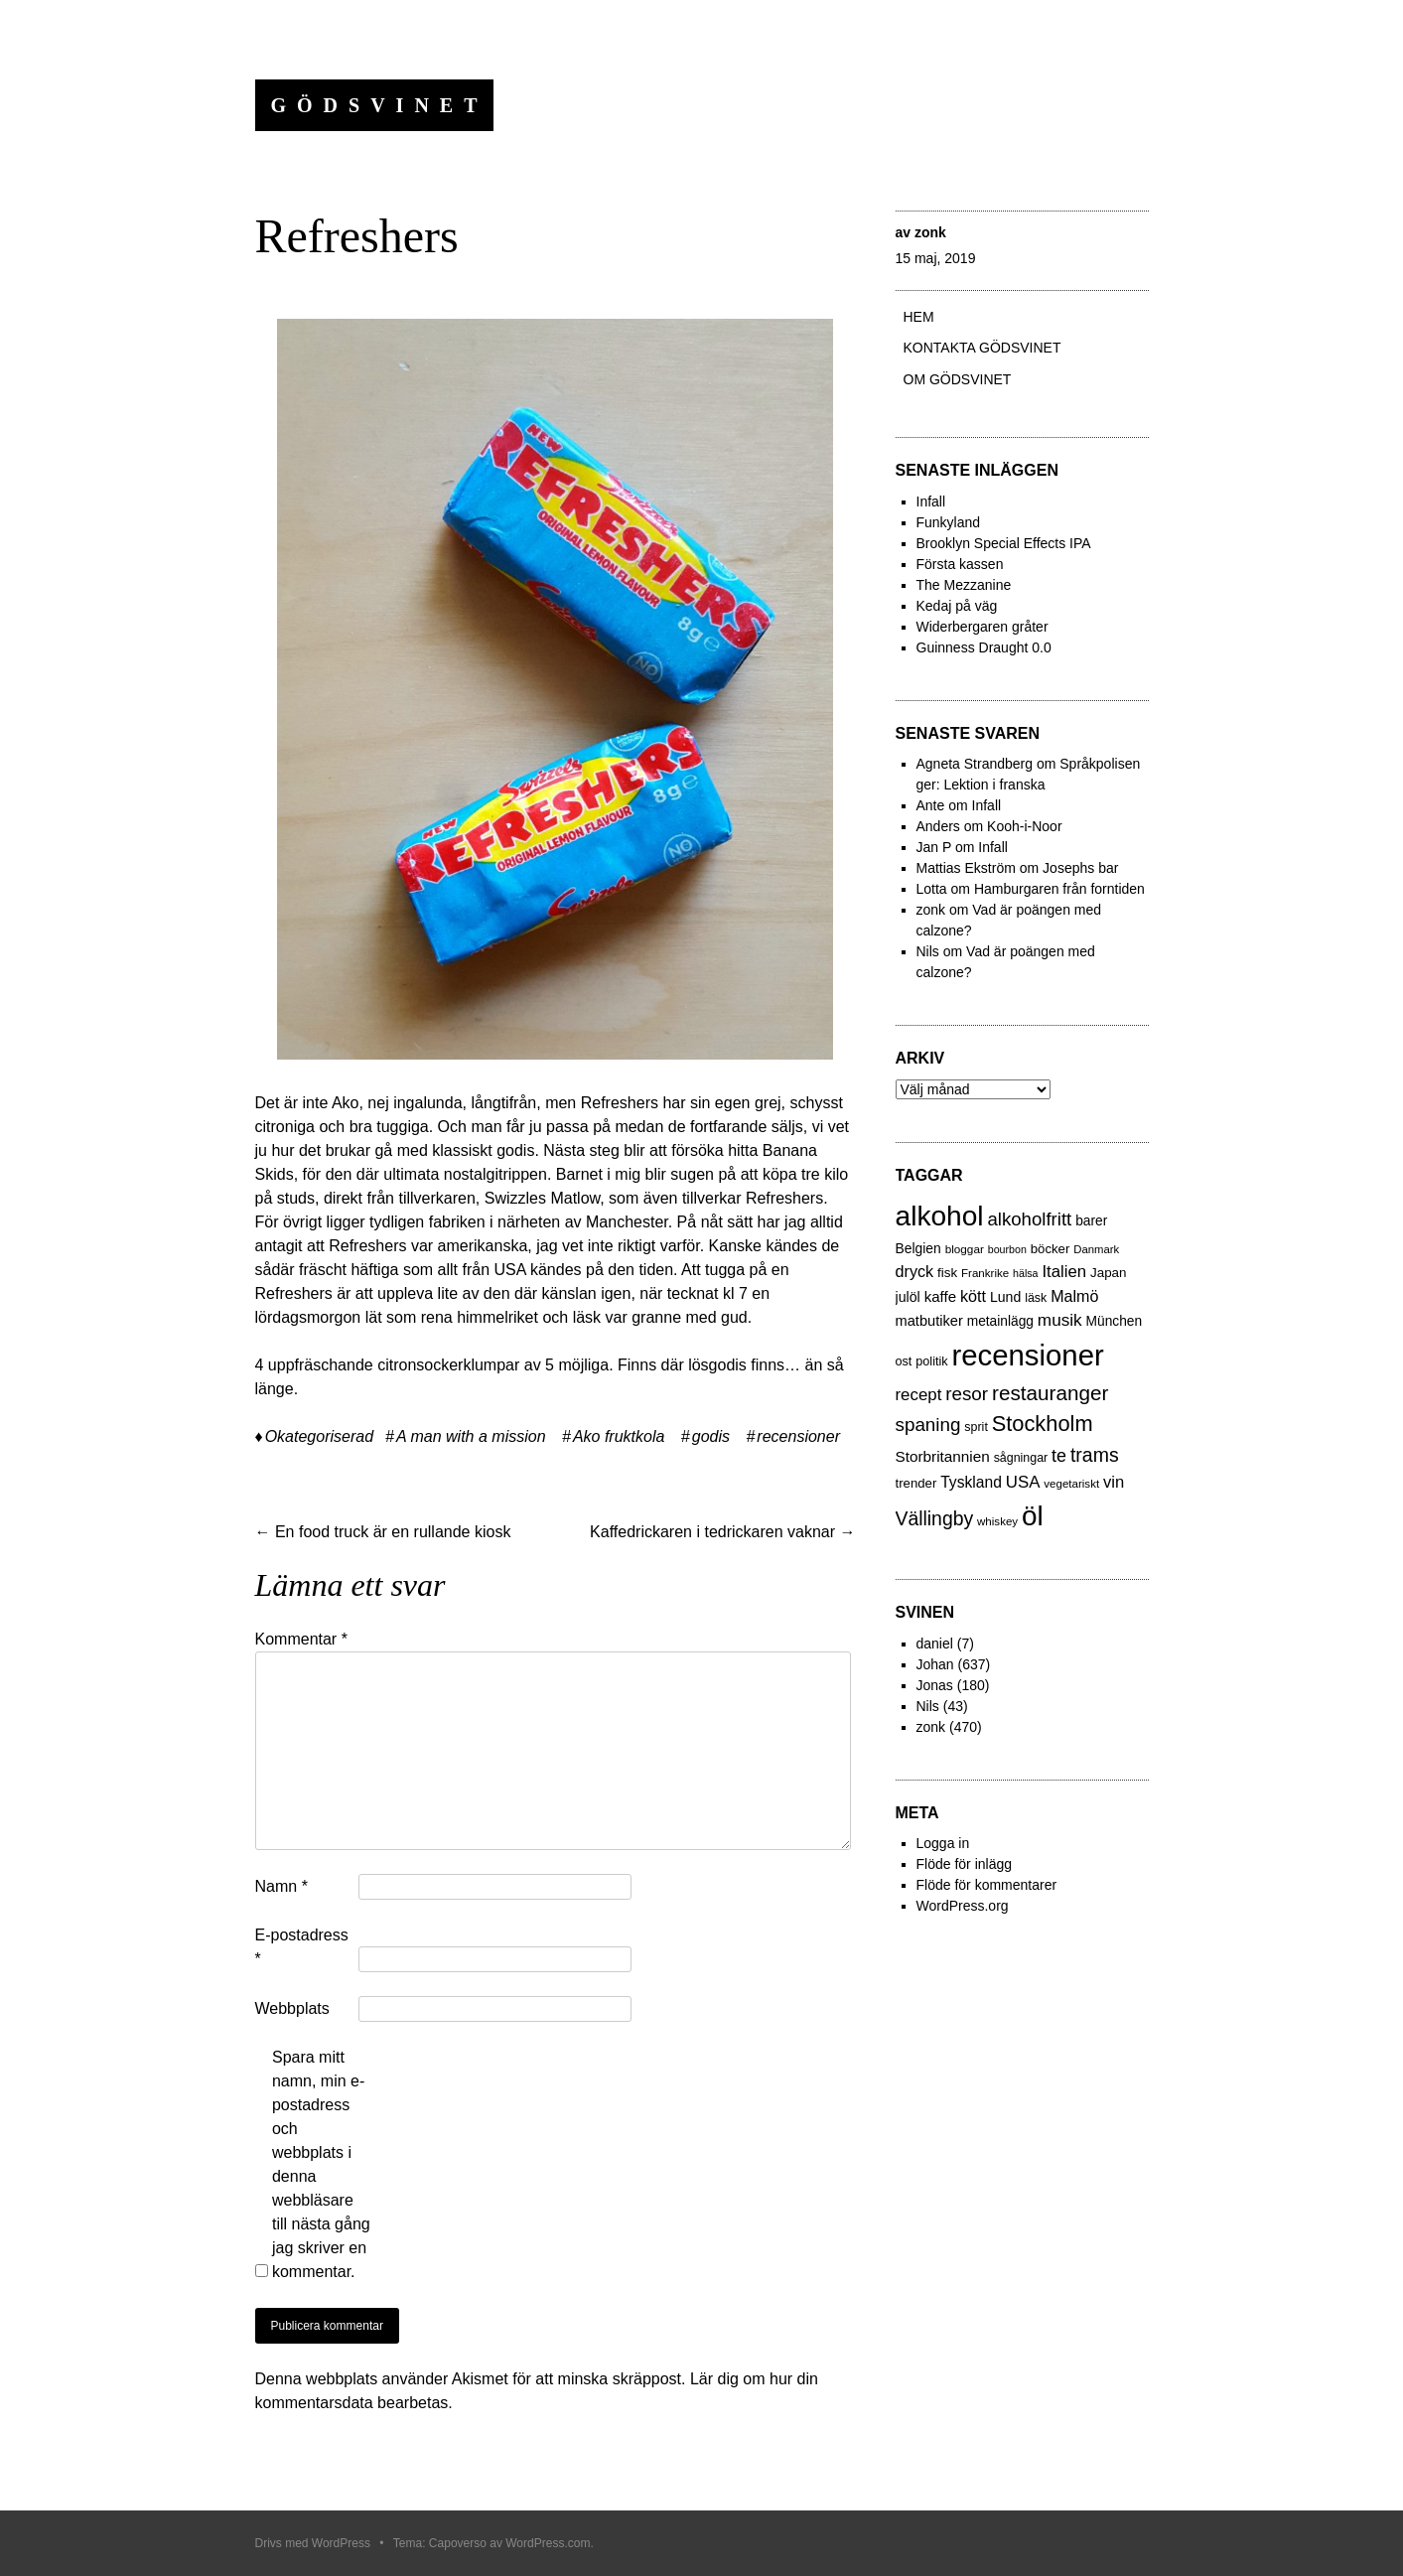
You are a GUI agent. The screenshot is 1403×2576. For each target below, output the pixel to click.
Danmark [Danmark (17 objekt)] (1096, 1249)
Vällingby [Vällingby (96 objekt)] (935, 1518)
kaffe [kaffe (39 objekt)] (940, 1296)
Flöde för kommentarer (986, 1885)
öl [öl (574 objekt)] (1033, 1516)
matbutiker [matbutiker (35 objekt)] (929, 1321)
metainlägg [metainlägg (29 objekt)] (1000, 1321)
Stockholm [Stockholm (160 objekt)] (1042, 1423)
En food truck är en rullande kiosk (383, 1531)
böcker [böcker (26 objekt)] (1050, 1248)
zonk (930, 232)
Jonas (934, 1685)
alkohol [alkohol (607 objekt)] (940, 1216)
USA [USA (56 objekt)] (1023, 1482)
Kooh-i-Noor (1024, 826)
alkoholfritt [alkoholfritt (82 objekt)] (1029, 1219)
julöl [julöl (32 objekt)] (908, 1297)
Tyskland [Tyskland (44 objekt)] (971, 1482)
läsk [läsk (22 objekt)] (1036, 1298)
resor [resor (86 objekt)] (966, 1393)
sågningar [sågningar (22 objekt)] (1021, 1458)
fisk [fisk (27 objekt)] (947, 1272)
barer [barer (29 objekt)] (1091, 1221)
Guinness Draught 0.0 (984, 647)
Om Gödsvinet (958, 379)
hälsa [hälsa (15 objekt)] (1025, 1273)
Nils (927, 1706)
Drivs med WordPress (312, 2543)
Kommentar (301, 1639)
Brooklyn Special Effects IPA (1003, 543)
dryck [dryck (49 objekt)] (915, 1271)
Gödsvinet (380, 105)
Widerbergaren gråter (982, 627)
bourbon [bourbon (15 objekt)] (1007, 1249)
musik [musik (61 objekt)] (1060, 1320)
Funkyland (948, 522)
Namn (281, 1886)
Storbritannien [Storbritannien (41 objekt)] (943, 1456)
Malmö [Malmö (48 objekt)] (1074, 1296)
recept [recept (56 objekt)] (919, 1394)
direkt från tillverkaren (400, 1198)
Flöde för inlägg (964, 1864)
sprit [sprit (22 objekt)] (975, 1427)
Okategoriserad (319, 1436)
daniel (934, 1643)
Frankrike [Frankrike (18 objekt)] (985, 1273)
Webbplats (292, 2008)
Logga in (943, 1843)
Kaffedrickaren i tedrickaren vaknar (722, 1531)
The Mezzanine (964, 585)
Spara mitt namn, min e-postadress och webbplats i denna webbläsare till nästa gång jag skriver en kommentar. (321, 2164)
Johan (935, 1664)
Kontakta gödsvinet (982, 348)
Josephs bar (1080, 868)
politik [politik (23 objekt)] (931, 1361)
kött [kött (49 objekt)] (973, 1296)
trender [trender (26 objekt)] (916, 1483)
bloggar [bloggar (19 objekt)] (964, 1248)
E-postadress (302, 1947)
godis (711, 1436)
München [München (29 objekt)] (1114, 1321)
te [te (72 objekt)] (1059, 1456)
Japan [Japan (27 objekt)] (1108, 1272)
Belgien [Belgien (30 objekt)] (918, 1248)
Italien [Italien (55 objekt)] (1064, 1271)
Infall (931, 501)
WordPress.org (962, 1906)
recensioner (798, 1436)
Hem (919, 317)
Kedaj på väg (957, 606)
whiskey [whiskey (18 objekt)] (997, 1521)
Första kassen (960, 564)
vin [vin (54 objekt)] (1113, 1482)
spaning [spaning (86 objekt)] (928, 1424)
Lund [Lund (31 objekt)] (1005, 1297)
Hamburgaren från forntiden (1059, 889)
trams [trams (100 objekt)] (1094, 1455)
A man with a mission (471, 1436)
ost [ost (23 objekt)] (904, 1361)
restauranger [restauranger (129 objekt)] (1050, 1392)
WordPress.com (547, 2543)
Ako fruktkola (618, 1436)
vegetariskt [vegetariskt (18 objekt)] (1071, 1484)
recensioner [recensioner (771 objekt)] (1027, 1355)
